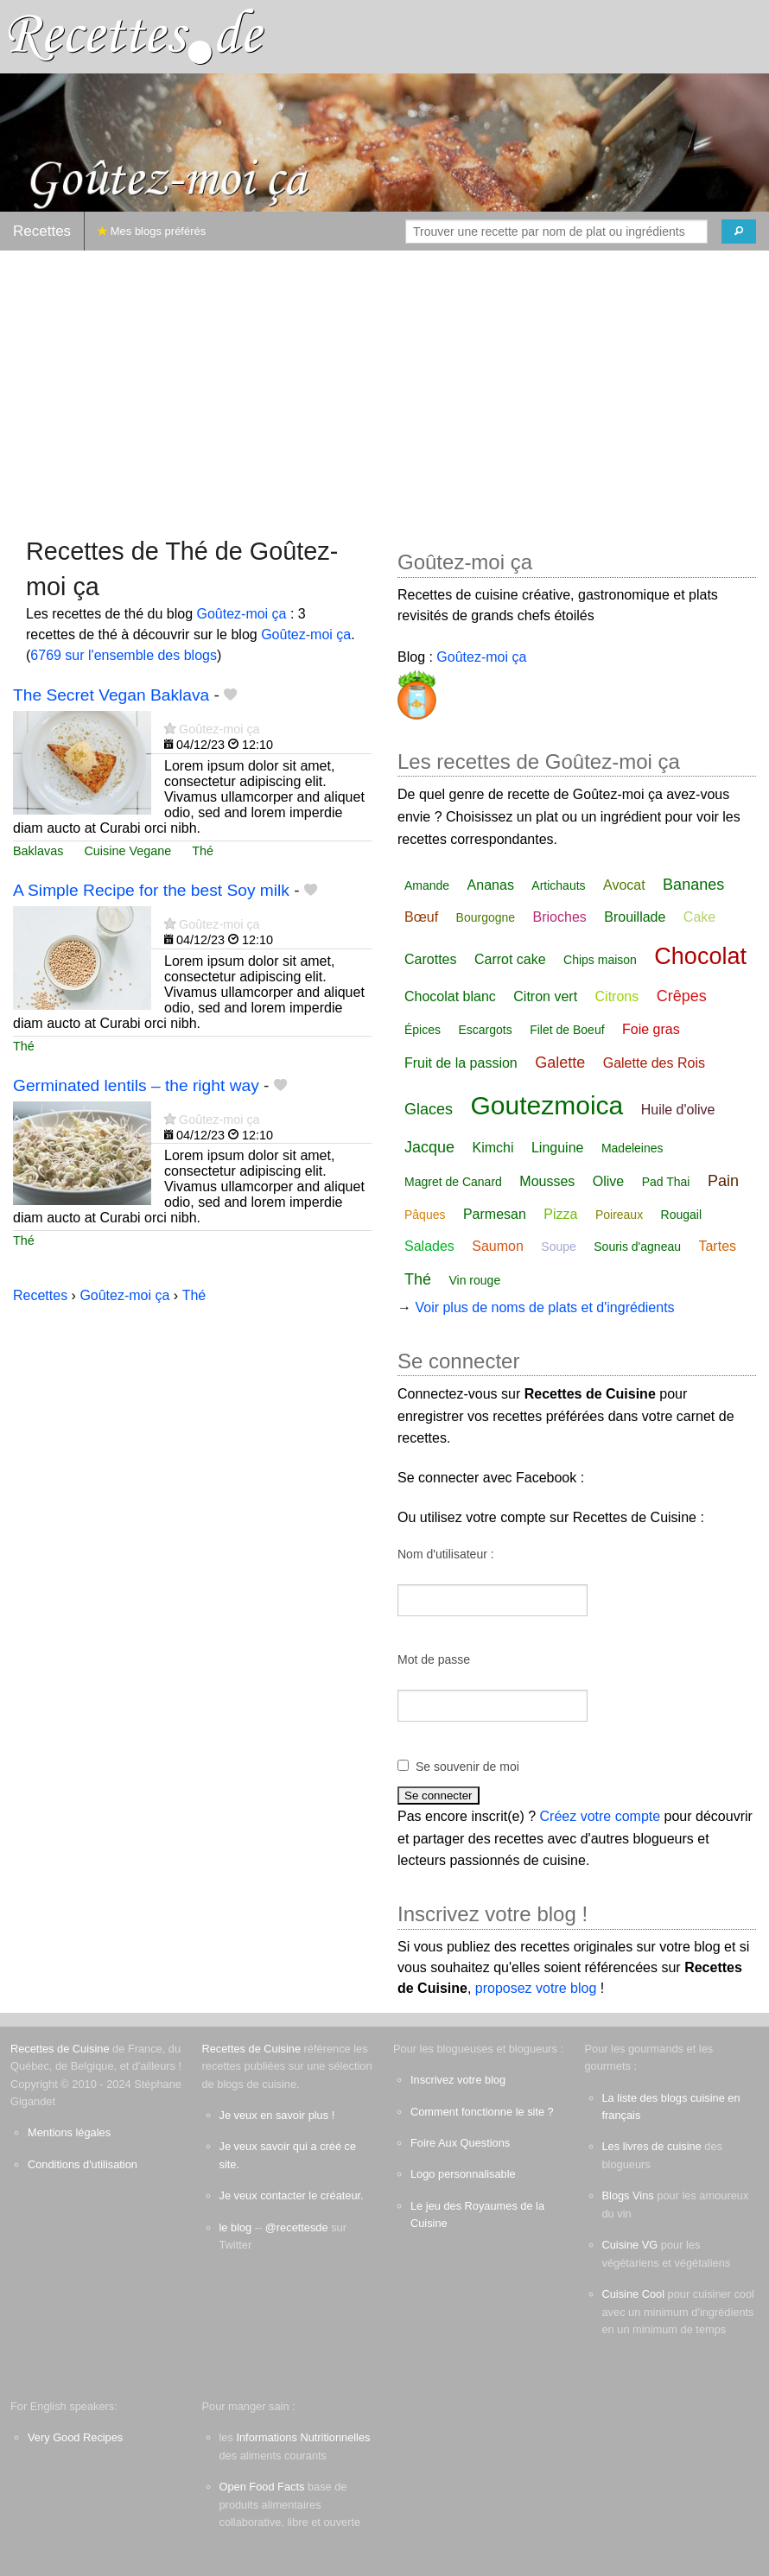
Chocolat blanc (450, 996)
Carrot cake (510, 959)
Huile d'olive (678, 1109)
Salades (429, 1246)
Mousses (547, 1181)
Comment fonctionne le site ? (482, 2111)
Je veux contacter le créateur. (291, 2195)
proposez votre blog (536, 1988)
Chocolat (700, 956)
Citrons (617, 996)
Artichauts (558, 885)
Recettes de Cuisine (60, 2048)
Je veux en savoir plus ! (277, 2115)
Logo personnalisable (463, 2173)
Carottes (430, 959)
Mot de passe (433, 1659)
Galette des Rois (654, 1063)
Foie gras (651, 1029)
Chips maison (600, 960)
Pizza (560, 1214)
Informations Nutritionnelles (303, 2437)
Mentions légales (69, 2132)
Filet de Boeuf (567, 1030)
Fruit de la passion (461, 1063)
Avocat (624, 885)
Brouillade (634, 917)
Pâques (424, 1214)
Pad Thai (666, 1182)
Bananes (693, 884)
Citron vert (545, 996)
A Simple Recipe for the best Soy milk (151, 890)
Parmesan (494, 1214)
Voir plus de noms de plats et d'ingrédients (544, 1307)
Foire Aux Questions (460, 2142)
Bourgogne (486, 917)
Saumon (498, 1246)
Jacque (429, 1147)
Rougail (681, 1214)
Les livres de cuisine (652, 2146)
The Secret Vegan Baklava (111, 695)
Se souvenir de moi (467, 1766)
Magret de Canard (453, 1182)
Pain (723, 1181)
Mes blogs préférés (152, 231)
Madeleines (632, 1148)
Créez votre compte (600, 1816)
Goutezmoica (546, 1105)
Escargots (485, 1030)
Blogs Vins (628, 2195)
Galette (560, 1062)
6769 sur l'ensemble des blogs (123, 655)
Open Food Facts (262, 2486)
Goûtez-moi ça (241, 613)
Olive (608, 1181)
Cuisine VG (630, 2244)
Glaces (428, 1109)
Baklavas (38, 851)
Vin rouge (474, 1280)
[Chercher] (738, 231)
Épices (422, 1030)
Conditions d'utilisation (82, 2164)
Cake (699, 917)
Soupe (558, 1246)
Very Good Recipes (75, 2437)
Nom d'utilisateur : (445, 1554)
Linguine (557, 1147)
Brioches (560, 917)
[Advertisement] (384, 385)
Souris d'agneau (637, 1246)
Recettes (42, 231)
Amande (426, 885)
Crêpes (682, 996)
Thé (202, 851)
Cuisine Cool (633, 2293)
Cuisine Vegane (127, 851)
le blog (235, 2227)
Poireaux (619, 1214)
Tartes (717, 1246)
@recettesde (296, 2227)
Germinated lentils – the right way (136, 1085)
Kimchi (493, 1147)
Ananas (490, 885)
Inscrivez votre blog (457, 2079)
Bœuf (421, 917)
